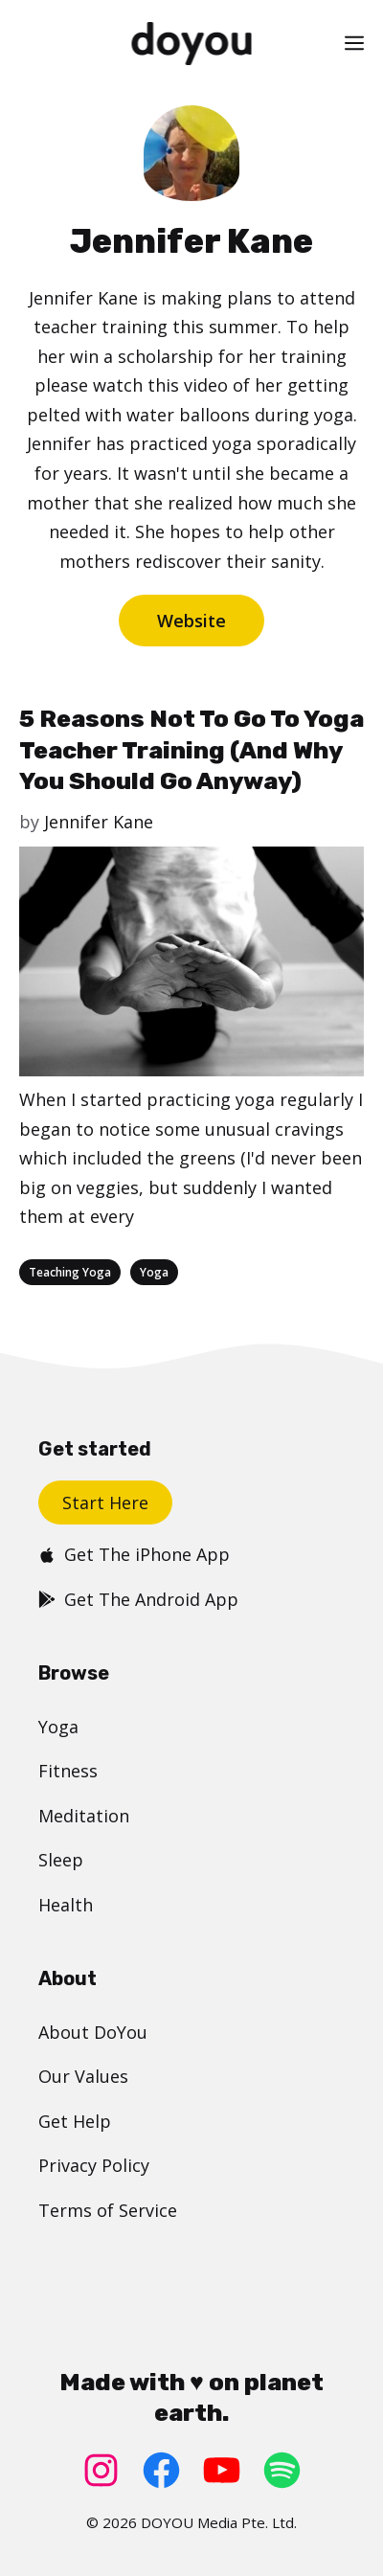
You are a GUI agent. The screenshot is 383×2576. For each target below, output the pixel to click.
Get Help (74, 2121)
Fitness (68, 1770)
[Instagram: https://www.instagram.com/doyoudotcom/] (101, 2470)
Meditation (83, 1815)
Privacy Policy (93, 2165)
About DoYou (92, 2032)
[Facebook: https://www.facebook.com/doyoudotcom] (161, 2470)
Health (65, 1904)
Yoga (154, 1272)
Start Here (105, 1502)
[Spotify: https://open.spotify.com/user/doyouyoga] (282, 2470)
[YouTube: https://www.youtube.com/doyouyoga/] (221, 2470)
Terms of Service (107, 2210)
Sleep (60, 1859)
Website (191, 620)
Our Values (83, 2076)
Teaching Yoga (70, 1272)
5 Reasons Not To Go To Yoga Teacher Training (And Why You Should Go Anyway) (191, 750)
